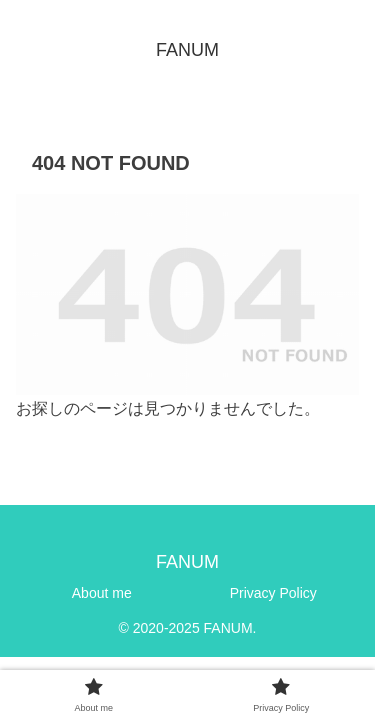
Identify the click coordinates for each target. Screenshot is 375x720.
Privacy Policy (273, 593)
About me (102, 593)
